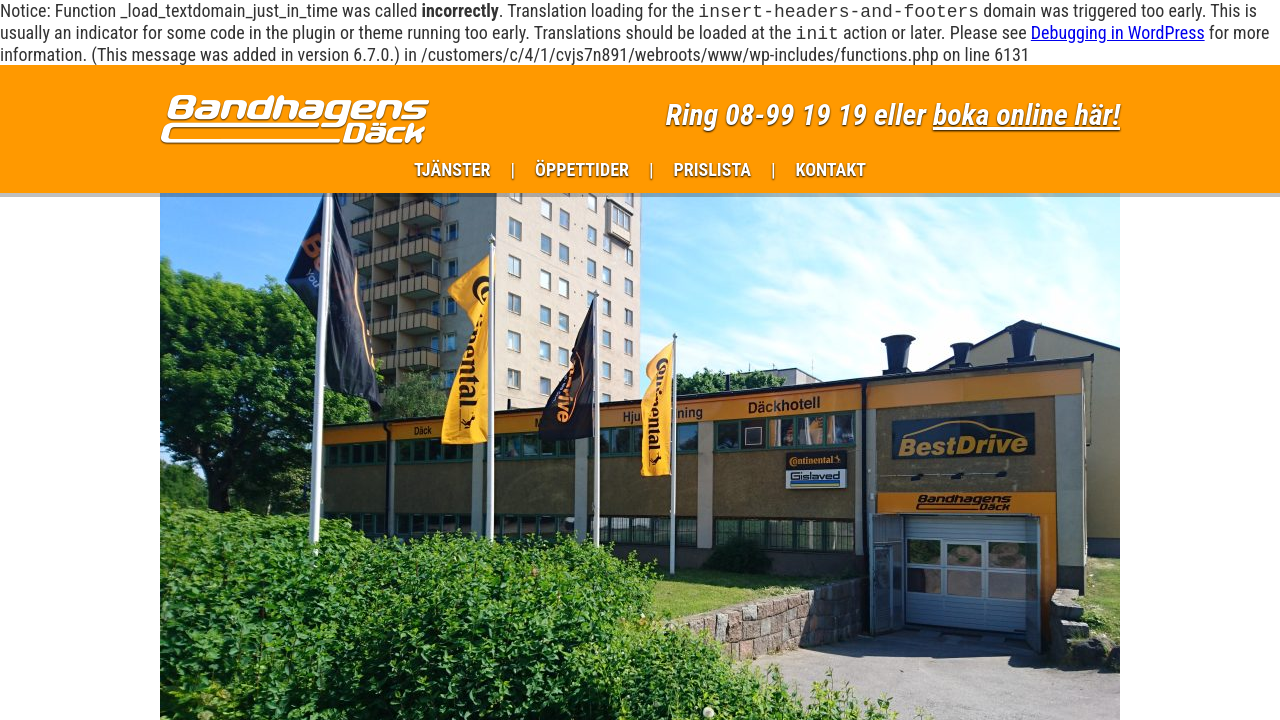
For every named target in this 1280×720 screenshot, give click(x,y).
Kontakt (830, 173)
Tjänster (452, 173)
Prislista (712, 173)
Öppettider (582, 173)
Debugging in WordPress (1118, 36)
